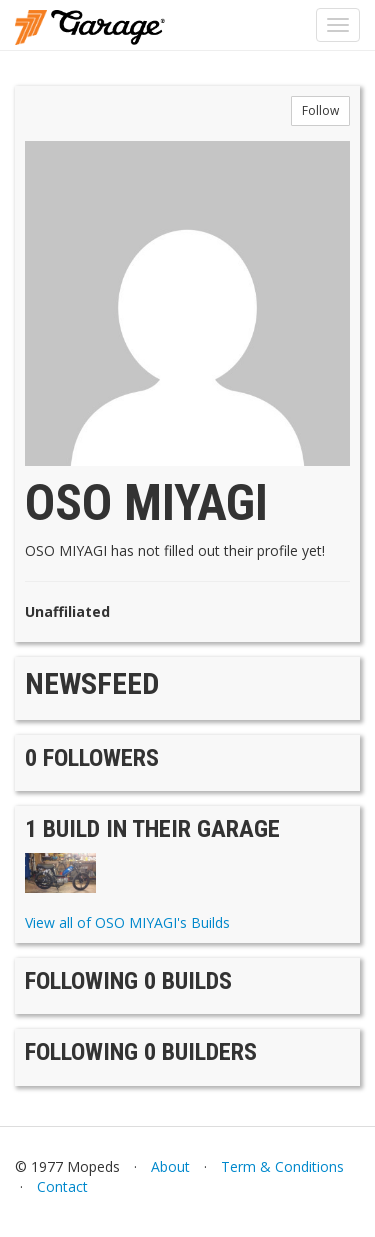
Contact (62, 1186)
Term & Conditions (282, 1166)
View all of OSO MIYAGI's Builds (127, 922)
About (170, 1166)
